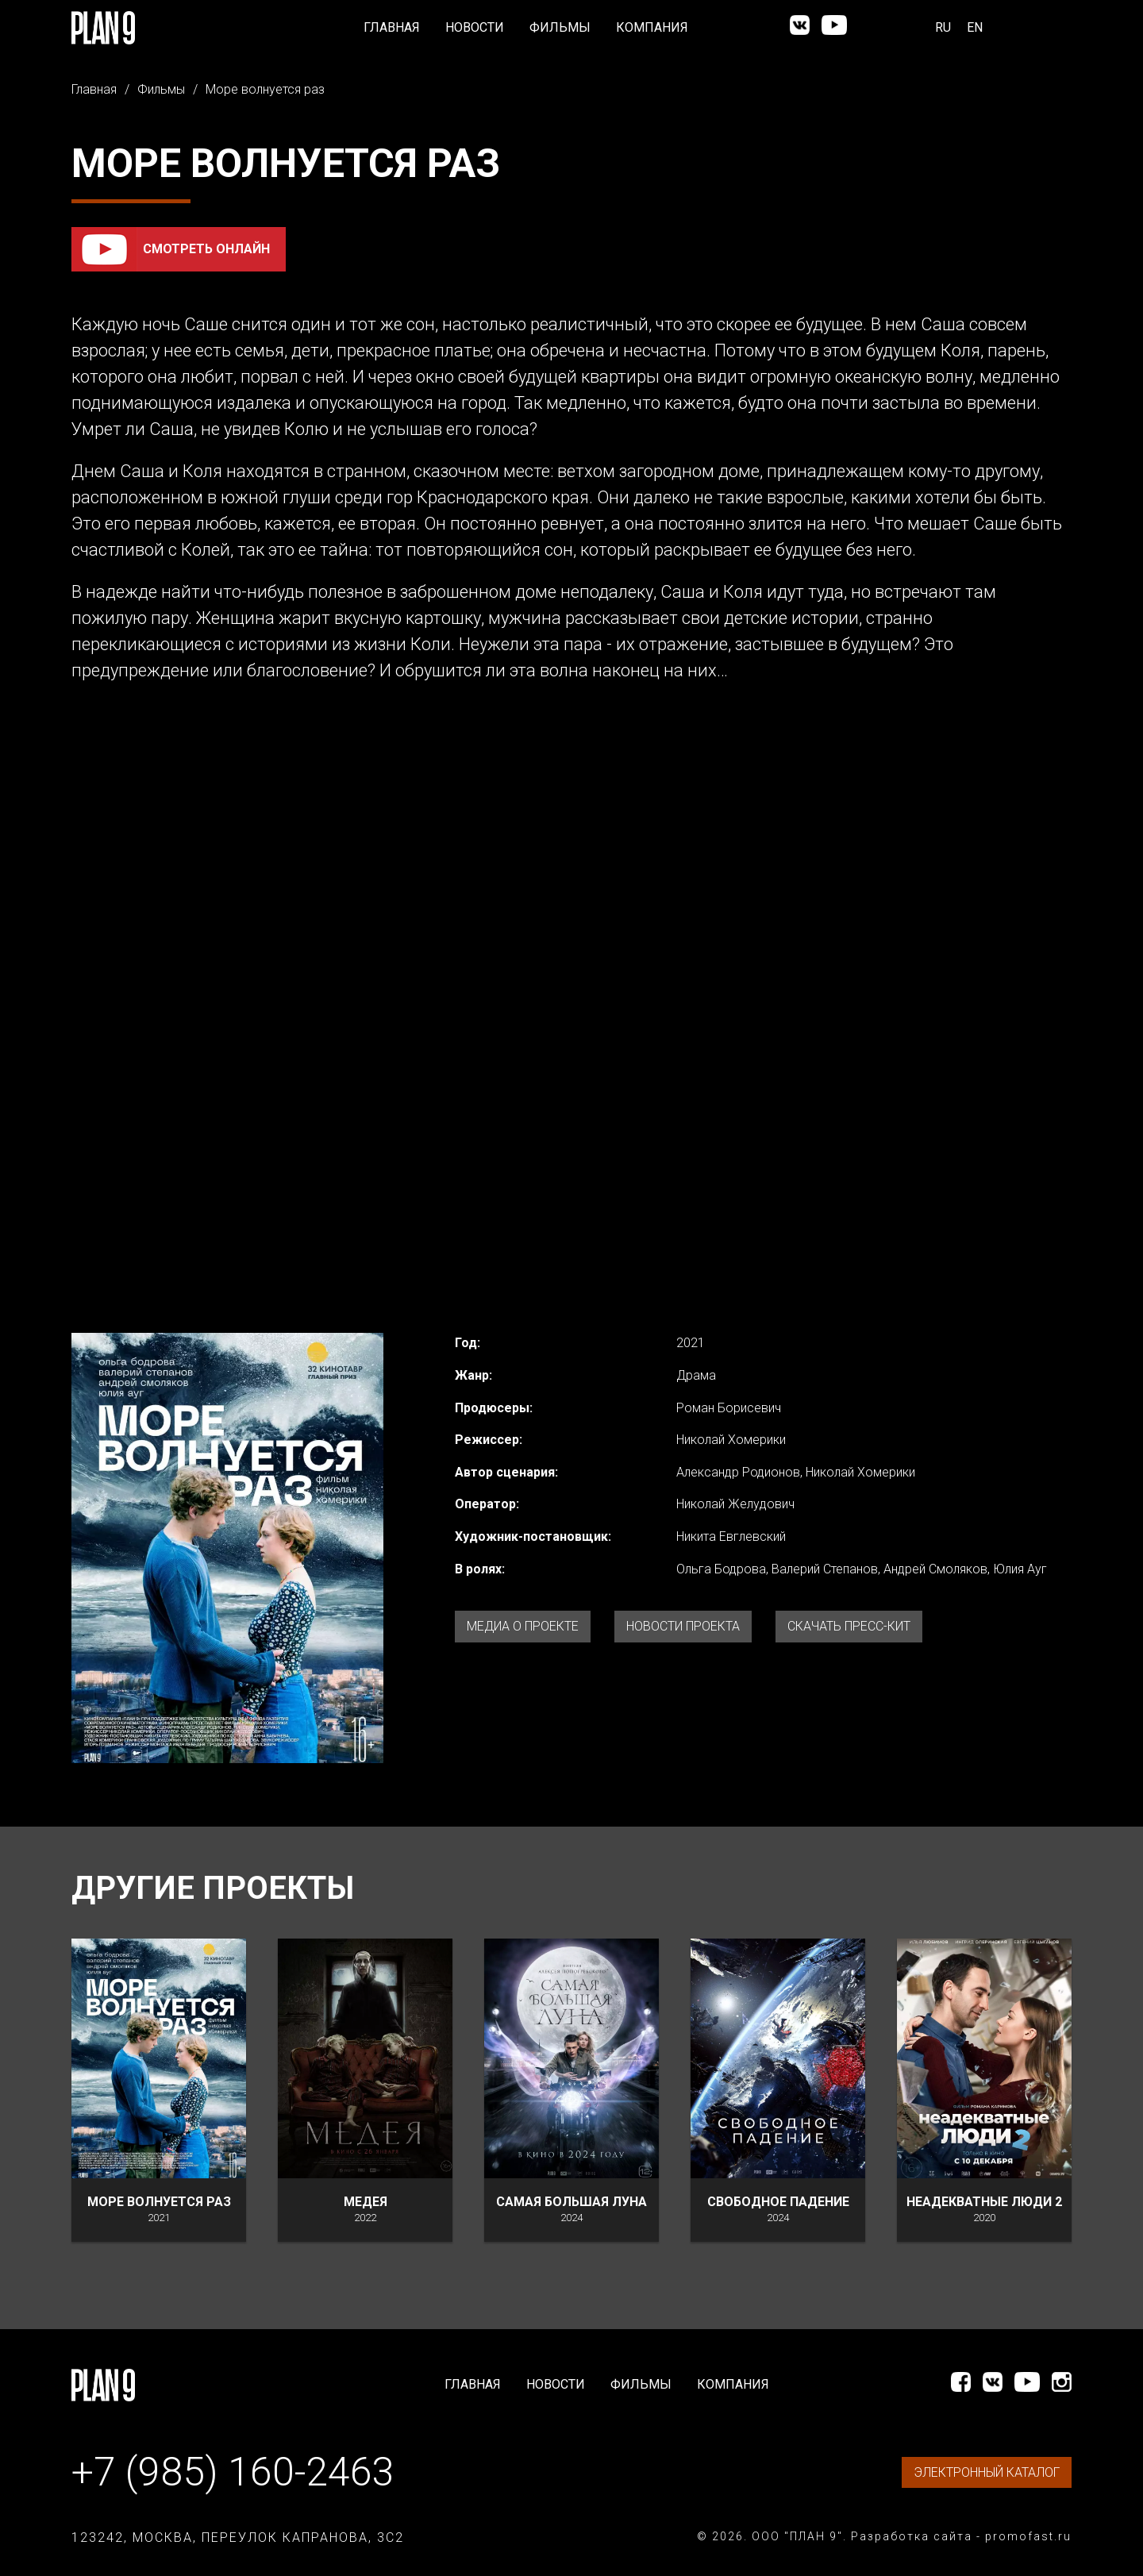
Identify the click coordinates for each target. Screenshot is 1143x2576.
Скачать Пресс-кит (848, 1626)
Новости (474, 27)
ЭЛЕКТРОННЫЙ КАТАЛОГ (987, 2472)
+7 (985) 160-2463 (232, 2472)
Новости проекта (683, 1626)
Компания (652, 27)
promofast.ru (1028, 2536)
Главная (392, 27)
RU (943, 27)
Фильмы (560, 27)
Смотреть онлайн (206, 248)
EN (975, 27)
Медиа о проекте (523, 1626)
